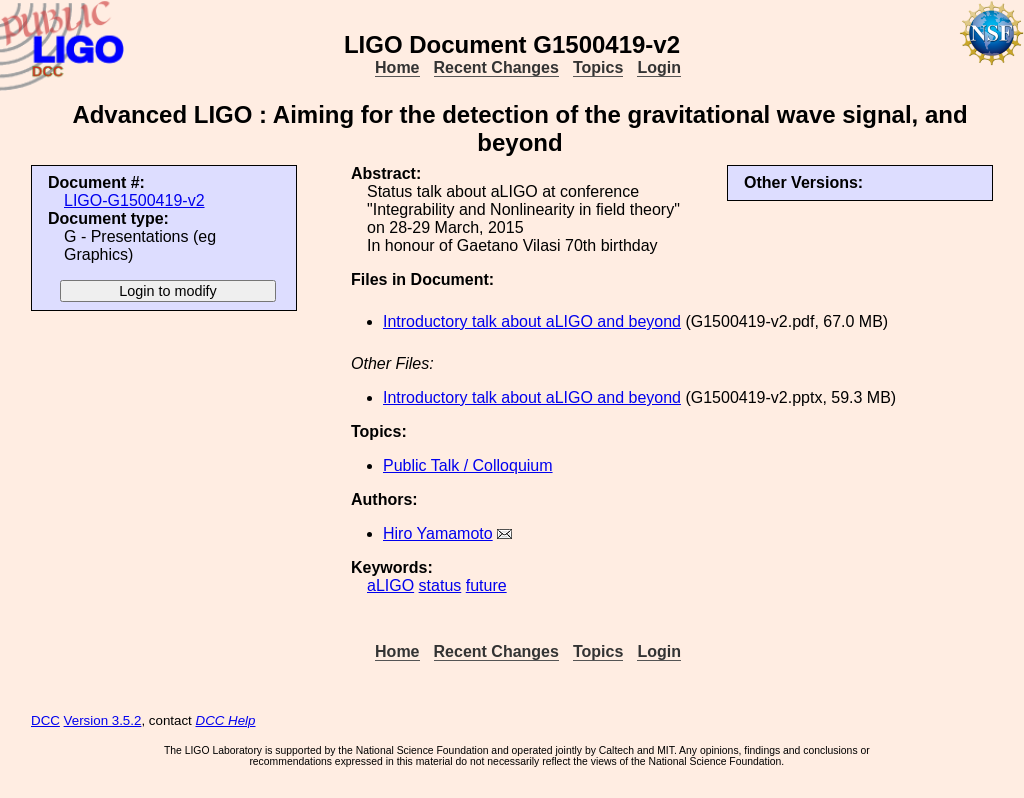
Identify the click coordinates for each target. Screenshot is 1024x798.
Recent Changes (496, 67)
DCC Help (226, 720)
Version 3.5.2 (103, 720)
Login (659, 67)
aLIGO (390, 585)
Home (397, 67)
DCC (45, 720)
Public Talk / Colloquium (468, 465)
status (440, 585)
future (486, 585)
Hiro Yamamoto (438, 533)
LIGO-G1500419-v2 (134, 200)
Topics (598, 67)
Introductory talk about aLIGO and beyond (532, 321)
